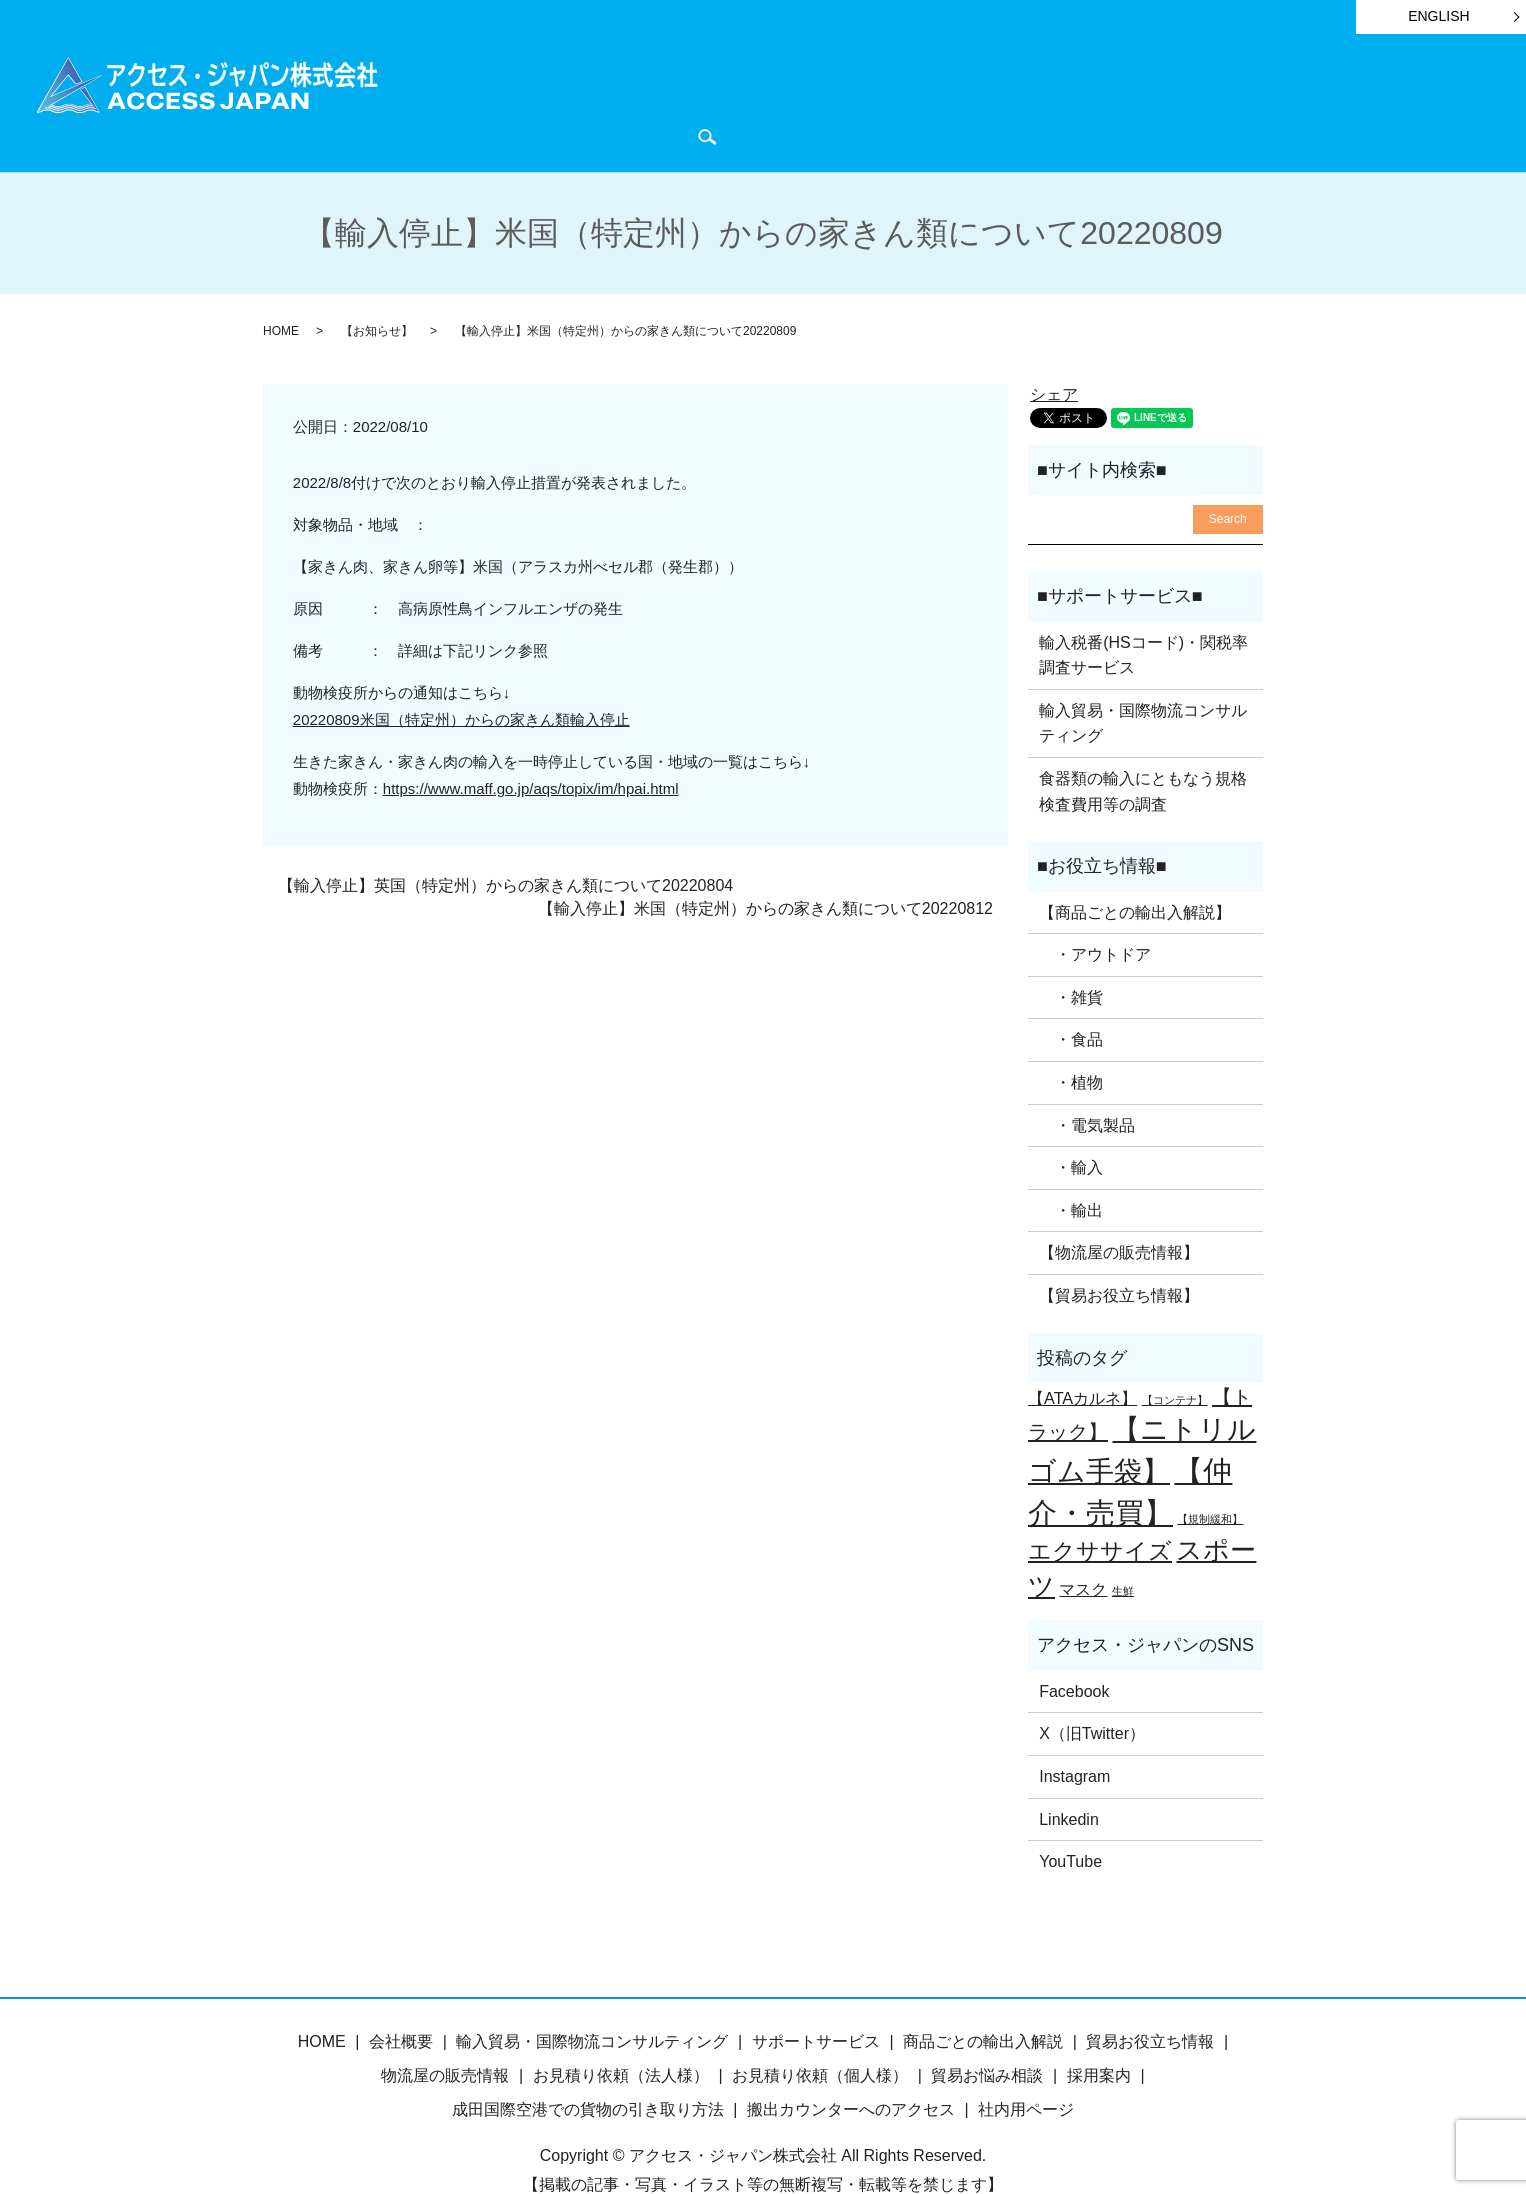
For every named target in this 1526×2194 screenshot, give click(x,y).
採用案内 (1099, 2038)
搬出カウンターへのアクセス (851, 2072)
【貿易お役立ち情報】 (1119, 1258)
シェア (1054, 357)
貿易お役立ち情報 (922, 101)
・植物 (1071, 1045)
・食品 (1071, 1003)
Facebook (1074, 1654)
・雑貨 (1071, 960)
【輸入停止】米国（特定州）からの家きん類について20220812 (765, 871)
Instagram (1074, 1739)
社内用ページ (1026, 2072)
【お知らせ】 (377, 294)
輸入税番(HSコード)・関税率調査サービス (1143, 618)
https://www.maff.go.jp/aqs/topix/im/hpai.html (531, 751)
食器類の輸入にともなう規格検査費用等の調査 (1143, 754)
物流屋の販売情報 (445, 2038)
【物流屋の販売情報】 (1119, 1216)
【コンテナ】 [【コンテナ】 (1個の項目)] (1175, 1363)
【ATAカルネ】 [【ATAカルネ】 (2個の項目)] (1082, 1361)
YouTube (1070, 1824)
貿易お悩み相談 (987, 2038)
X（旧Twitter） (1092, 1697)
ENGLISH (1438, 16)
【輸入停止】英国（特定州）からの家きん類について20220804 (505, 849)
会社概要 (1287, 101)
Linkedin (1069, 1782)
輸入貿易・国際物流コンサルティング (1143, 686)
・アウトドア (1095, 917)
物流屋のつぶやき (1165, 101)
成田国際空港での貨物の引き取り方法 (588, 2072)
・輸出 (1071, 1173)
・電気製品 (1087, 1088)
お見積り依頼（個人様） (820, 2038)
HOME (469, 101)
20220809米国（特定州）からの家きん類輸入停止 (461, 682)
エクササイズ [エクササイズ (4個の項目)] (1100, 1514)
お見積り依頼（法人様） (621, 2038)
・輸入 (1071, 1130)
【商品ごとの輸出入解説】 (1135, 875)
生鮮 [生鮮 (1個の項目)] (1123, 1554)
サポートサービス (768, 101)
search (1481, 101)
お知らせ (1044, 101)
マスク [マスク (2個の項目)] (1083, 1552)
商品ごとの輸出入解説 (599, 101)
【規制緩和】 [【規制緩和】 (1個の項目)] (1210, 1482)
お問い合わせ (1392, 101)
